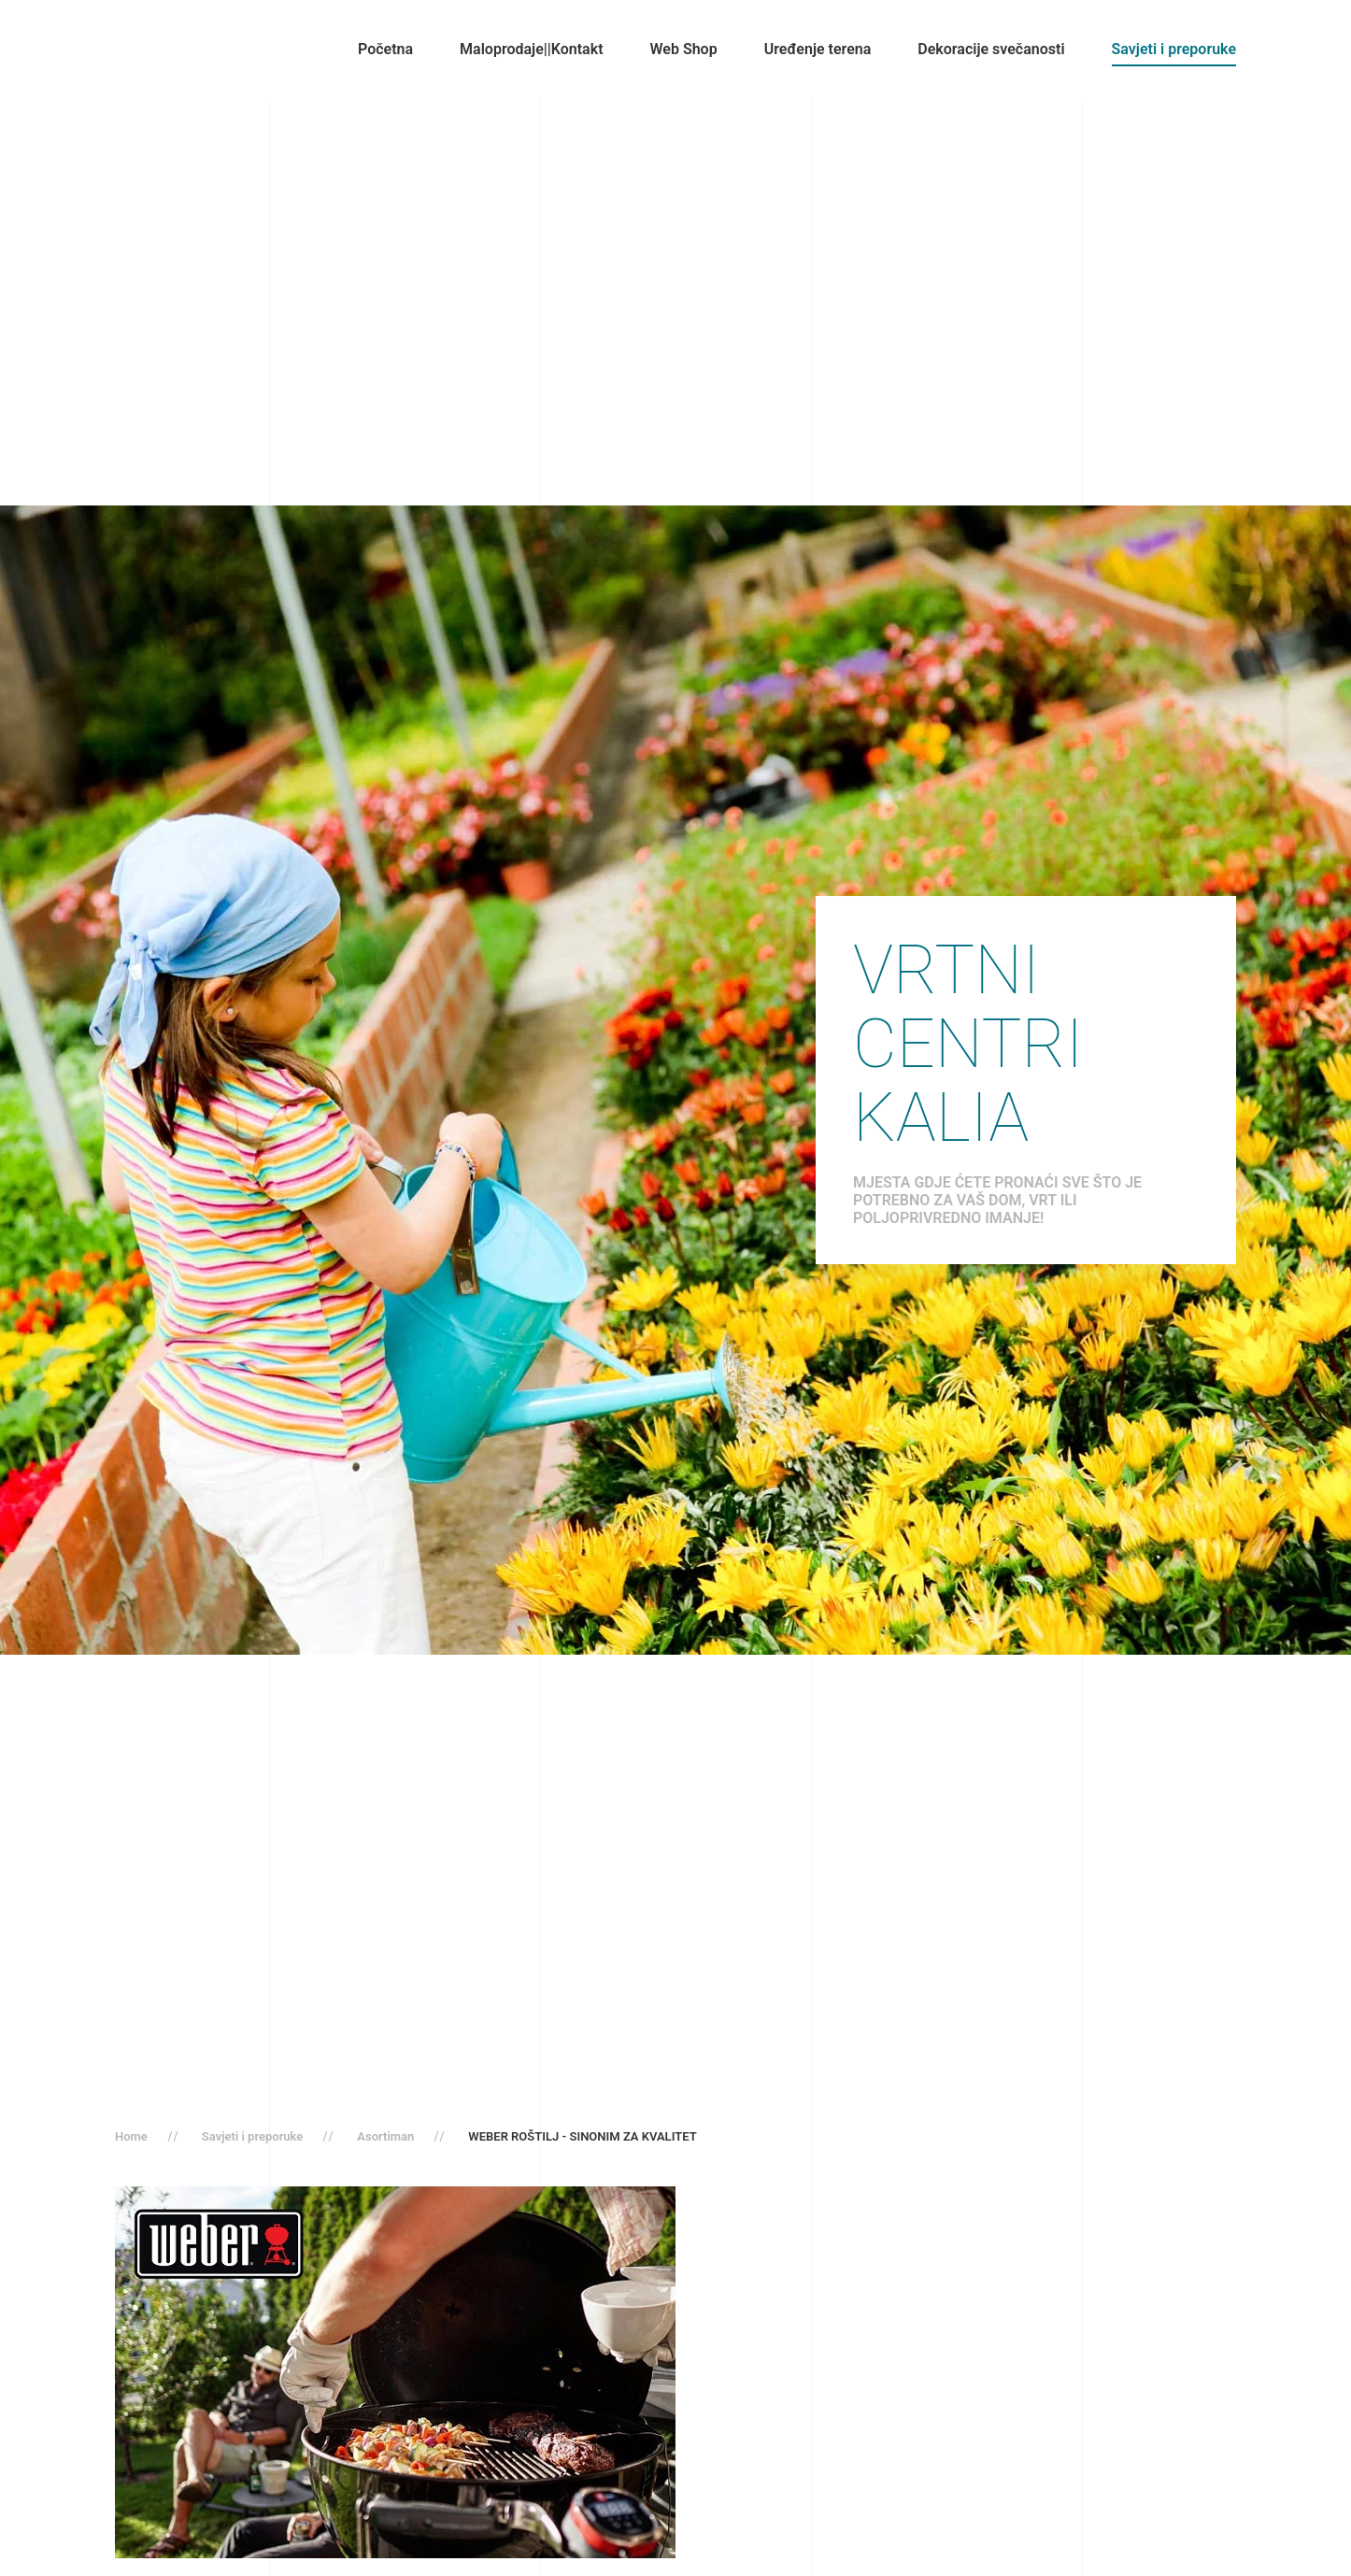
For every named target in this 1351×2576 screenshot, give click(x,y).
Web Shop (684, 49)
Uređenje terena (818, 49)
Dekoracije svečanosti (990, 49)
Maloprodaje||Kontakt (531, 49)
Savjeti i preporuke (1174, 49)
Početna (385, 49)
